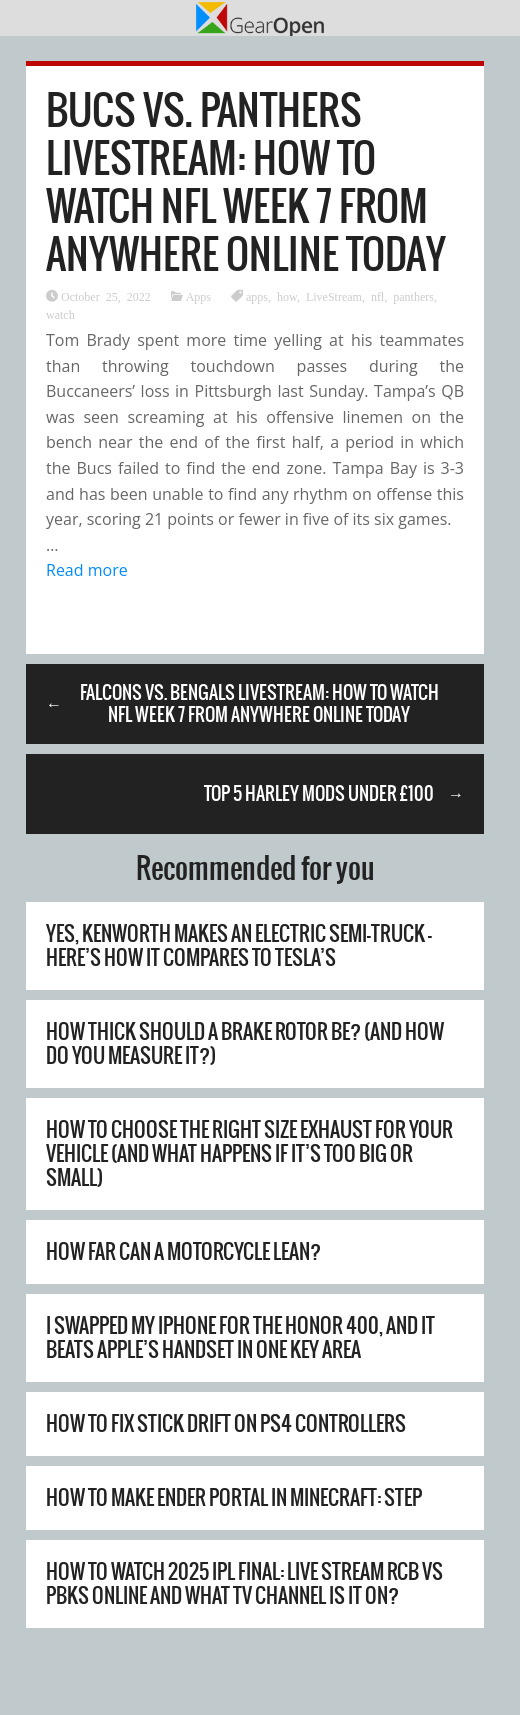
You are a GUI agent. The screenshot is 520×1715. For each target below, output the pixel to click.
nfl (377, 296)
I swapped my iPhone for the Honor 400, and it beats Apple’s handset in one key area (240, 1337)
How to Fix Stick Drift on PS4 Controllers (226, 1423)
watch (60, 314)
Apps (198, 296)
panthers (413, 296)
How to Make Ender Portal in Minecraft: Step (234, 1497)
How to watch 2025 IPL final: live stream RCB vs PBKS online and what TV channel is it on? (244, 1583)
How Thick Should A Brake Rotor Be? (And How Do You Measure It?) (245, 1043)
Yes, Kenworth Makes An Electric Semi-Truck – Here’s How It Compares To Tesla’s (239, 945)
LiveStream (334, 296)
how (287, 296)
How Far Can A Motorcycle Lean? (183, 1251)
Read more (87, 570)
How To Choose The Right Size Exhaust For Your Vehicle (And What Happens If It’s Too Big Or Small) (249, 1153)
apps (257, 296)
